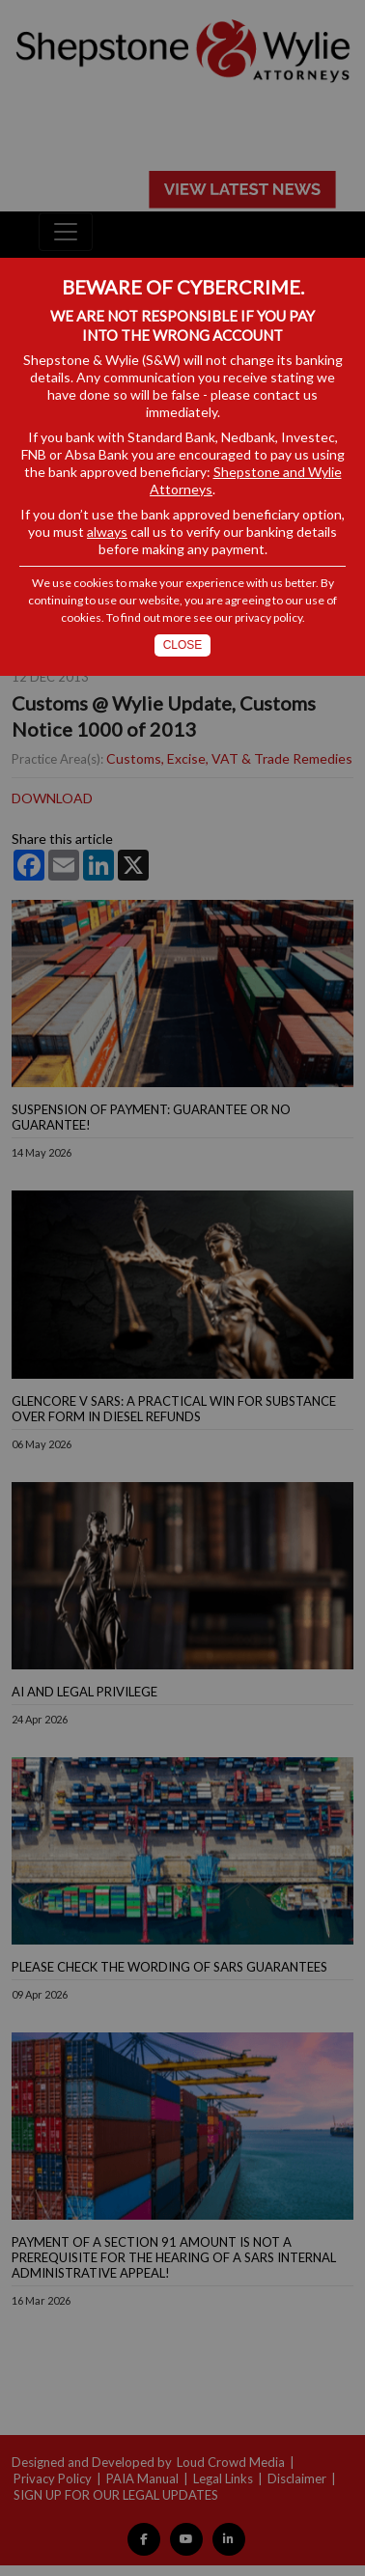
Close (183, 645)
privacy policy (268, 617)
